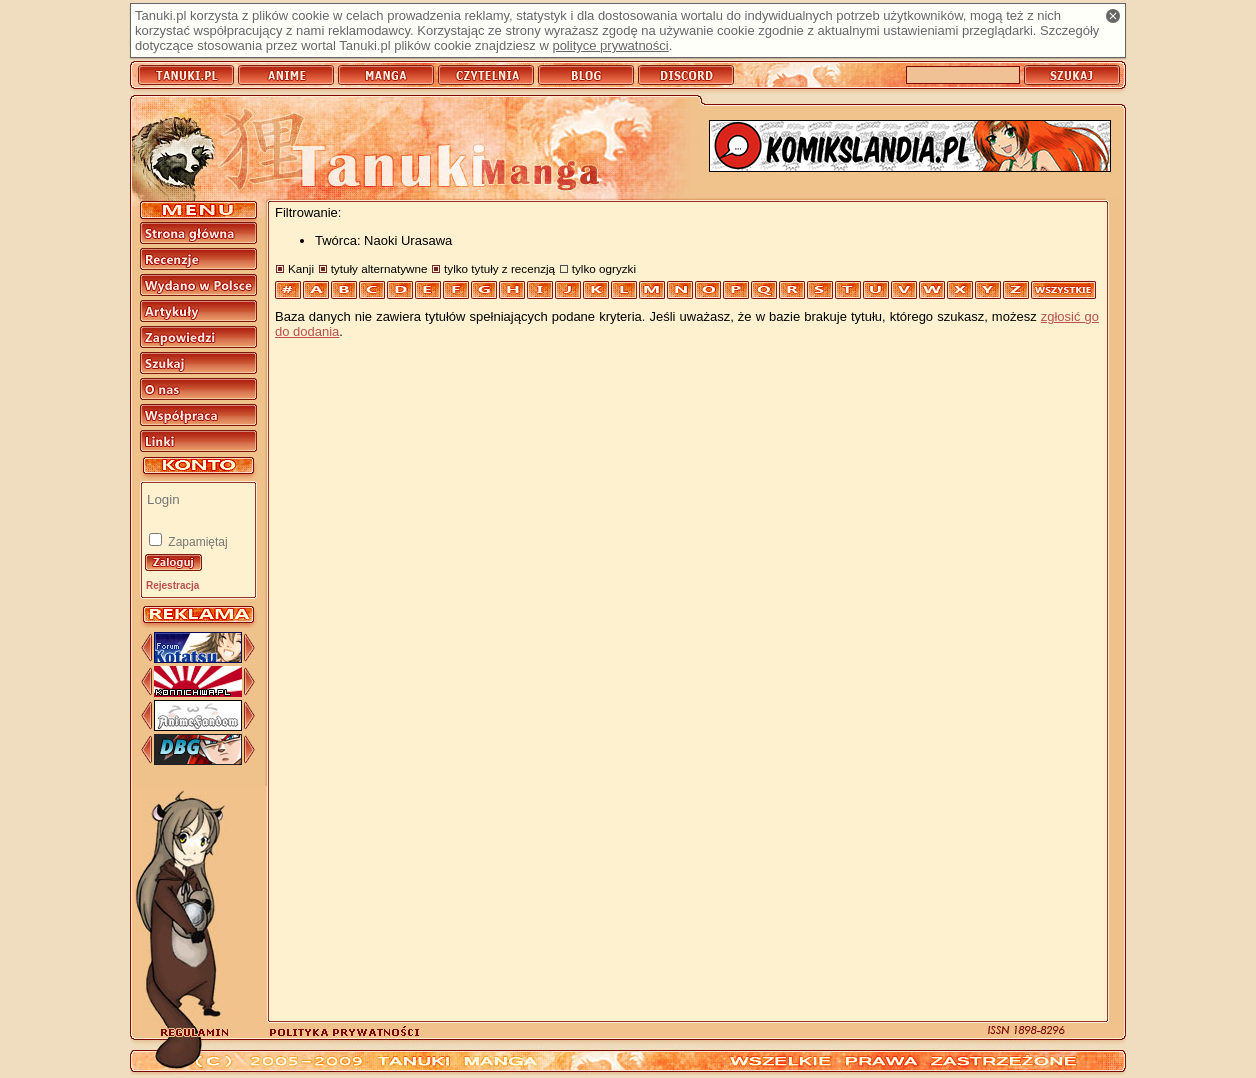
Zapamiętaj (196, 542)
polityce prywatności (610, 45)
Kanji (301, 268)
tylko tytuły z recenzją (499, 268)
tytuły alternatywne (379, 268)
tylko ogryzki (604, 268)
